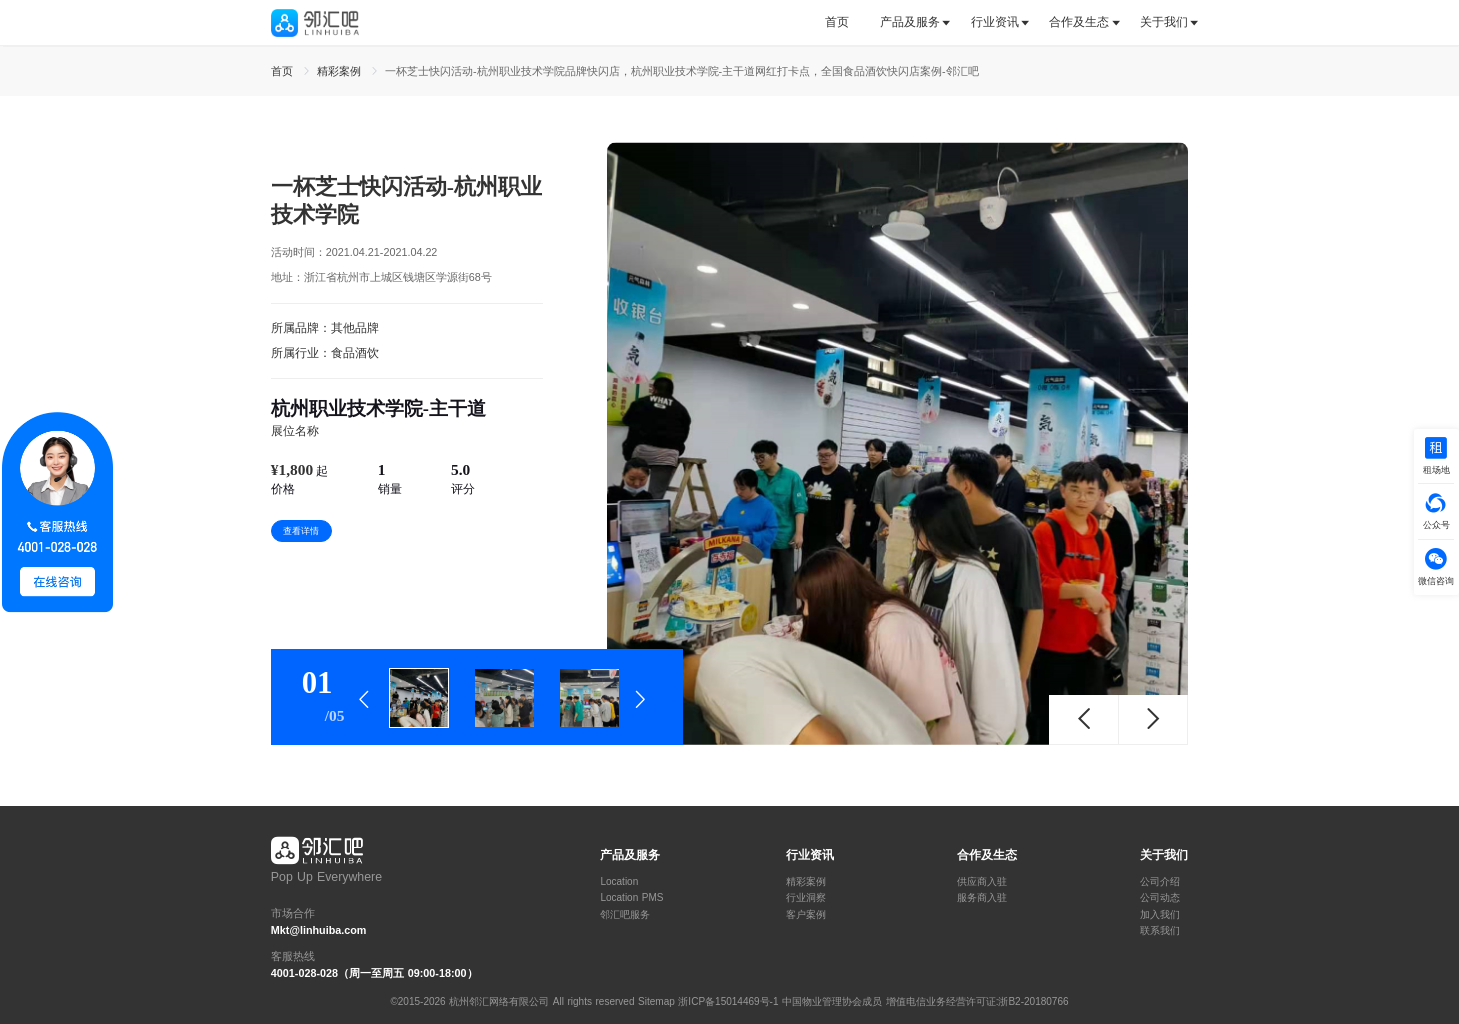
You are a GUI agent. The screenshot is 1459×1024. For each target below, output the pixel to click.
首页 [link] (284, 71)
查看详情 (301, 531)
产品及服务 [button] (910, 22)
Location (619, 882)
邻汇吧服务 (625, 915)
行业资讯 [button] (995, 22)
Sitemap (656, 1001)
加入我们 (1160, 915)
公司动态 (1160, 898)
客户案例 (806, 915)
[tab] (844, 22)
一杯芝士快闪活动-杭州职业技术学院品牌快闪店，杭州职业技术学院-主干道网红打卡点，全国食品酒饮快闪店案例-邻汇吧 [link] (682, 71)
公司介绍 (1160, 882)
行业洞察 (806, 898)
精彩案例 (806, 882)
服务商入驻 (982, 898)
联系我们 (1160, 931)
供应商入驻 (982, 882)
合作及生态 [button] (1079, 22)
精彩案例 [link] (341, 71)
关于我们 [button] (1164, 22)
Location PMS (631, 898)
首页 (837, 22)
